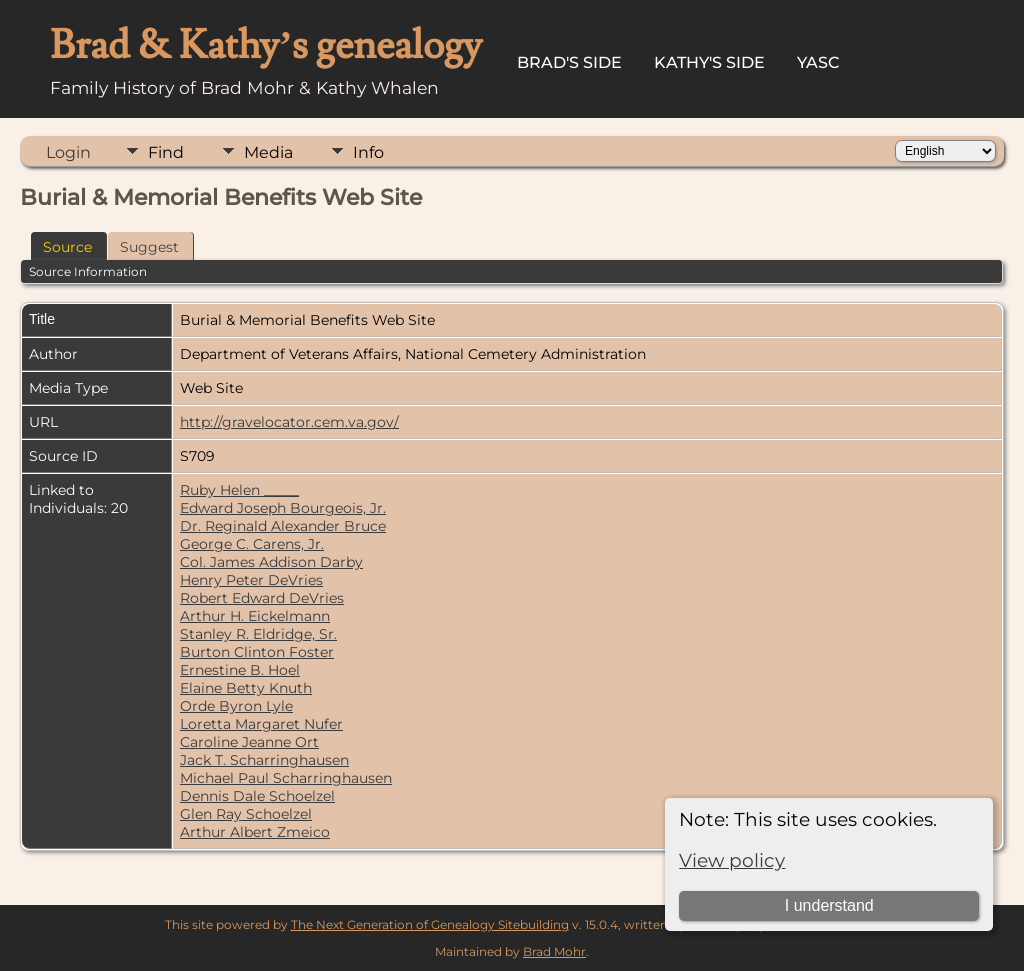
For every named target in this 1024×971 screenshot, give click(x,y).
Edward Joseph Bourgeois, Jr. (283, 508)
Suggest (149, 247)
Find (166, 152)
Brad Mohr (554, 951)
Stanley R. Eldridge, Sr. (258, 634)
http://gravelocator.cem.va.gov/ (289, 422)
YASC (818, 62)
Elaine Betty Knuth (246, 688)
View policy (732, 860)
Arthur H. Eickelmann (255, 616)
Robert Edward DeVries (262, 598)
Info (368, 152)
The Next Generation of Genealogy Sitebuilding (430, 924)
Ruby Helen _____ (239, 490)
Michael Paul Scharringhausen (286, 778)
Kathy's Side (709, 62)
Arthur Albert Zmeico (255, 832)
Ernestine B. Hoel (240, 670)
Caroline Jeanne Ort (249, 742)
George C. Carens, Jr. (252, 544)
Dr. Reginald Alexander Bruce (283, 526)
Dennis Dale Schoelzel (257, 796)
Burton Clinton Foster (257, 652)
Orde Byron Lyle (236, 706)
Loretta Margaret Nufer (261, 724)
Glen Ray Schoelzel (246, 814)
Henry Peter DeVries (251, 580)
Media (268, 152)
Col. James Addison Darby (271, 562)
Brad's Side (569, 62)
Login (68, 152)
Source (67, 247)
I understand (829, 905)
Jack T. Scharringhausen (264, 760)
